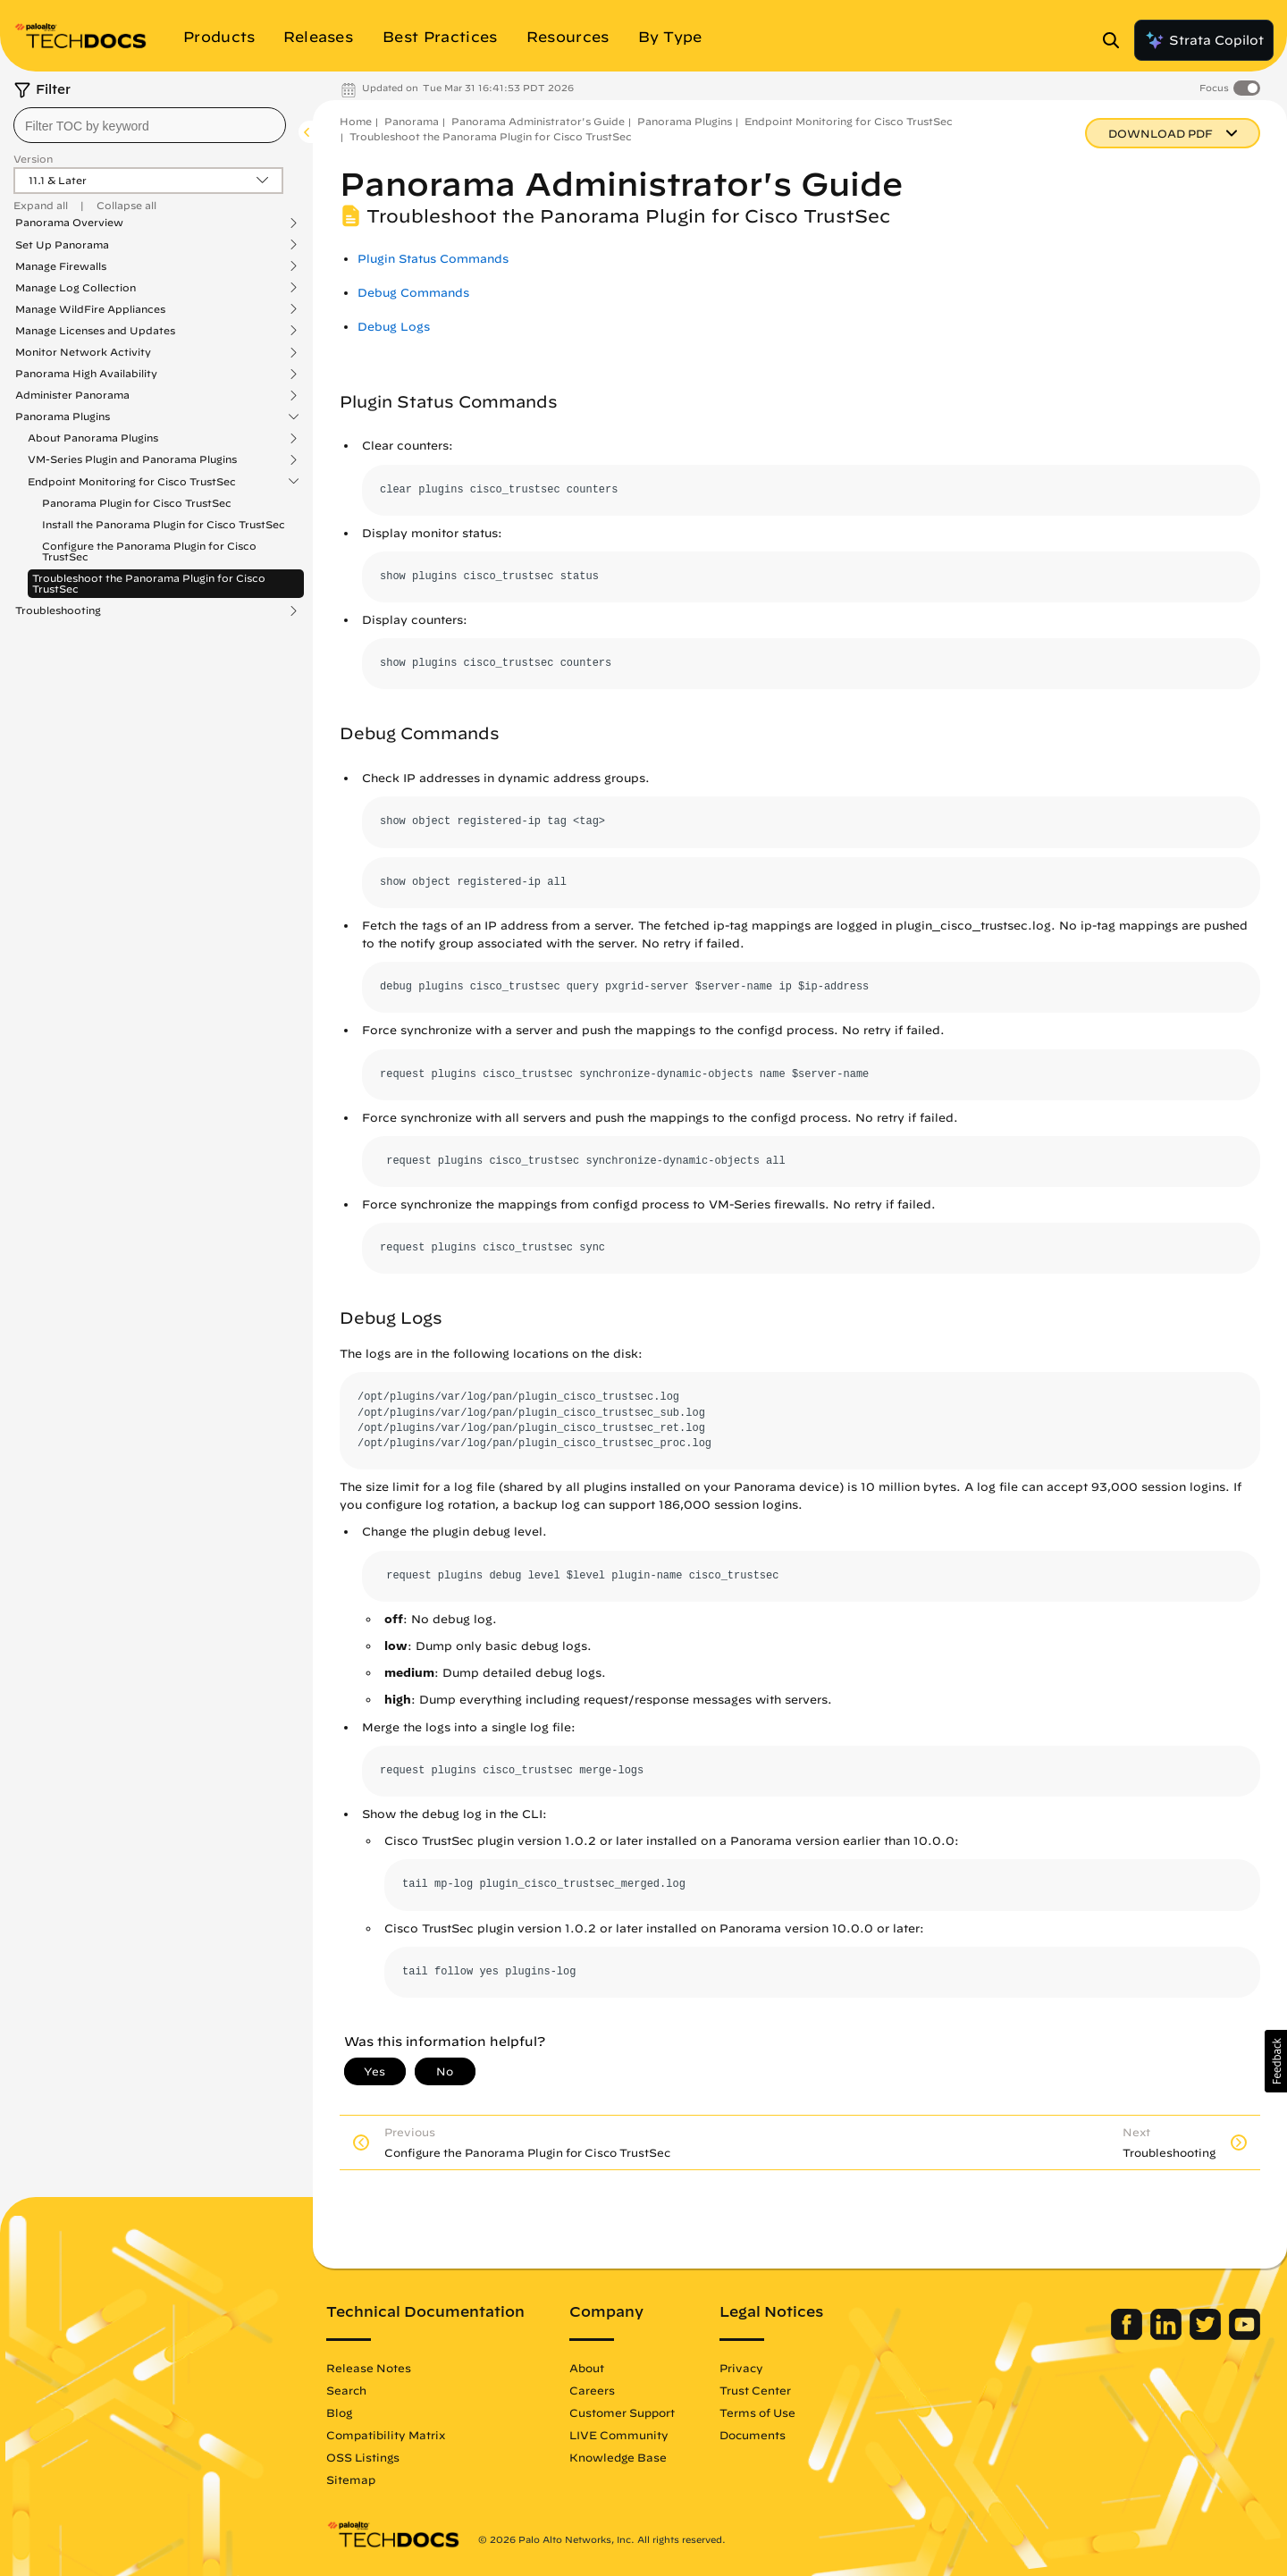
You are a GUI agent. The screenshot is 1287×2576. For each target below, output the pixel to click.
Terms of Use (757, 2412)
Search (346, 2390)
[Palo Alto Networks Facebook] (1128, 2335)
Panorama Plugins (62, 416)
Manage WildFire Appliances (90, 309)
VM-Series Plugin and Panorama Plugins (132, 459)
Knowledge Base (618, 2457)
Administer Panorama (72, 395)
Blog (339, 2412)
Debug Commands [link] (413, 292)
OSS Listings (363, 2457)
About (586, 2367)
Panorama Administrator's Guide (538, 121)
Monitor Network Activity (83, 352)
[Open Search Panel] (1116, 40)
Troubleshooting (58, 610)
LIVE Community (619, 2435)
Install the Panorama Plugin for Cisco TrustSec (163, 524)
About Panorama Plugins (93, 438)
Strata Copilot (1204, 40)
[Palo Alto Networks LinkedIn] (1167, 2335)
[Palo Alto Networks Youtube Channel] (1244, 2335)
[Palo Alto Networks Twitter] (1207, 2335)
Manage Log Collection (75, 287)
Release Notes (368, 2367)
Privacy (741, 2367)
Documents (752, 2435)
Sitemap (350, 2479)
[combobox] (149, 125)
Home (356, 121)
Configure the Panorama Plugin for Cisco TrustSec (149, 551)
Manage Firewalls (60, 266)
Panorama (411, 121)
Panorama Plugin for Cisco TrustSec (136, 503)
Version (33, 158)
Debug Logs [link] (394, 326)
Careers (592, 2390)
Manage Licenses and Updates (95, 330)
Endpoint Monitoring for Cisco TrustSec (132, 481)
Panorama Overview (69, 222)
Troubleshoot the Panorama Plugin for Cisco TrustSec (148, 583)
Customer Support (622, 2412)
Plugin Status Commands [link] (433, 258)
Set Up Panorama (62, 245)
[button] (1276, 2061)
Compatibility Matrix (385, 2435)
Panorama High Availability (86, 373)
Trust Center (755, 2390)
